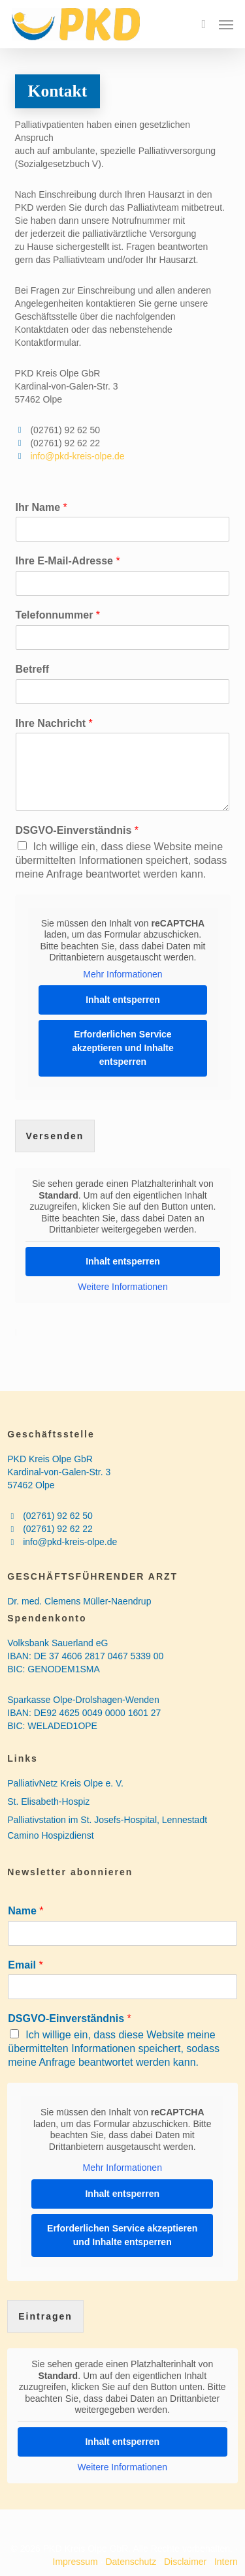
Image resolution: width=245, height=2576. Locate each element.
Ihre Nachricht (54, 723)
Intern (226, 2561)
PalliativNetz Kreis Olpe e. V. (65, 1783)
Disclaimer (185, 2561)
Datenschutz (132, 2561)
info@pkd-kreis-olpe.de (77, 456)
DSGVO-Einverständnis (77, 830)
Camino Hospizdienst (50, 1835)
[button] (226, 24)
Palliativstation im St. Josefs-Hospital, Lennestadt (107, 1820)
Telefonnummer (58, 615)
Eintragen (45, 2316)
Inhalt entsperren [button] (123, 999)
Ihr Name (41, 507)
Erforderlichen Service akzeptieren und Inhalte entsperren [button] (123, 1048)
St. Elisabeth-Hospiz (48, 1801)
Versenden (55, 1136)
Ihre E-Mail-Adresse (68, 560)
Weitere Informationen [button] (122, 1286)
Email (25, 1964)
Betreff (33, 669)
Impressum (75, 2561)
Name (25, 1910)
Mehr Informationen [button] (122, 973)
